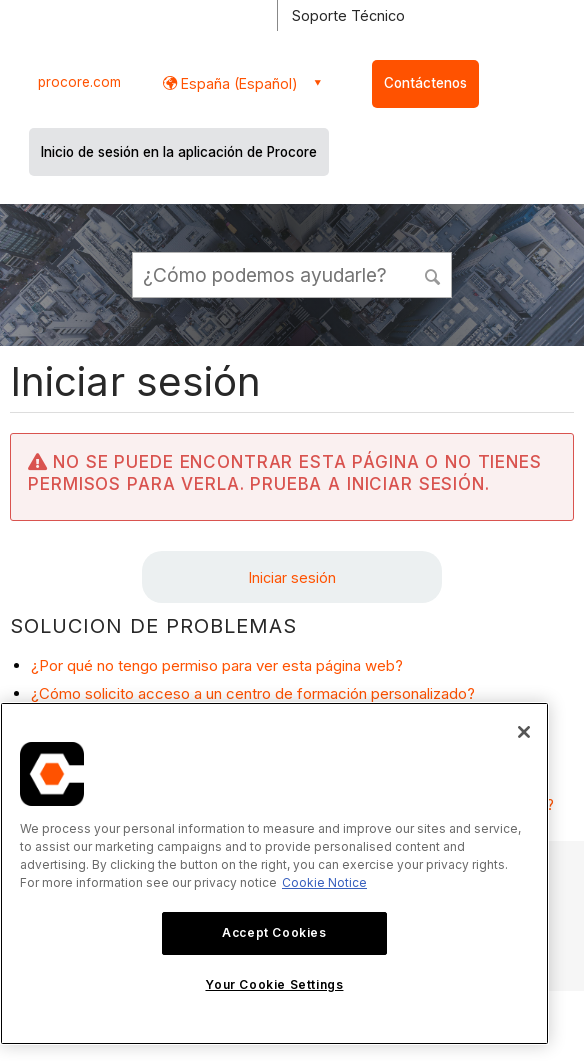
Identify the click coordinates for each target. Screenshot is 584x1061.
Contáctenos (425, 83)
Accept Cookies (274, 932)
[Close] (524, 732)
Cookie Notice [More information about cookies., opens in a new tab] (324, 882)
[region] (274, 873)
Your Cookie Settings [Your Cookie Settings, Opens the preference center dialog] (274, 984)
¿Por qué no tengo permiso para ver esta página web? (217, 665)
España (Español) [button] (237, 83)
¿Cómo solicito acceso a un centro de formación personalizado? (253, 693)
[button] (433, 274)
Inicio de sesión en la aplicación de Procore (179, 152)
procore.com (79, 82)
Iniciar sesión (292, 577)
